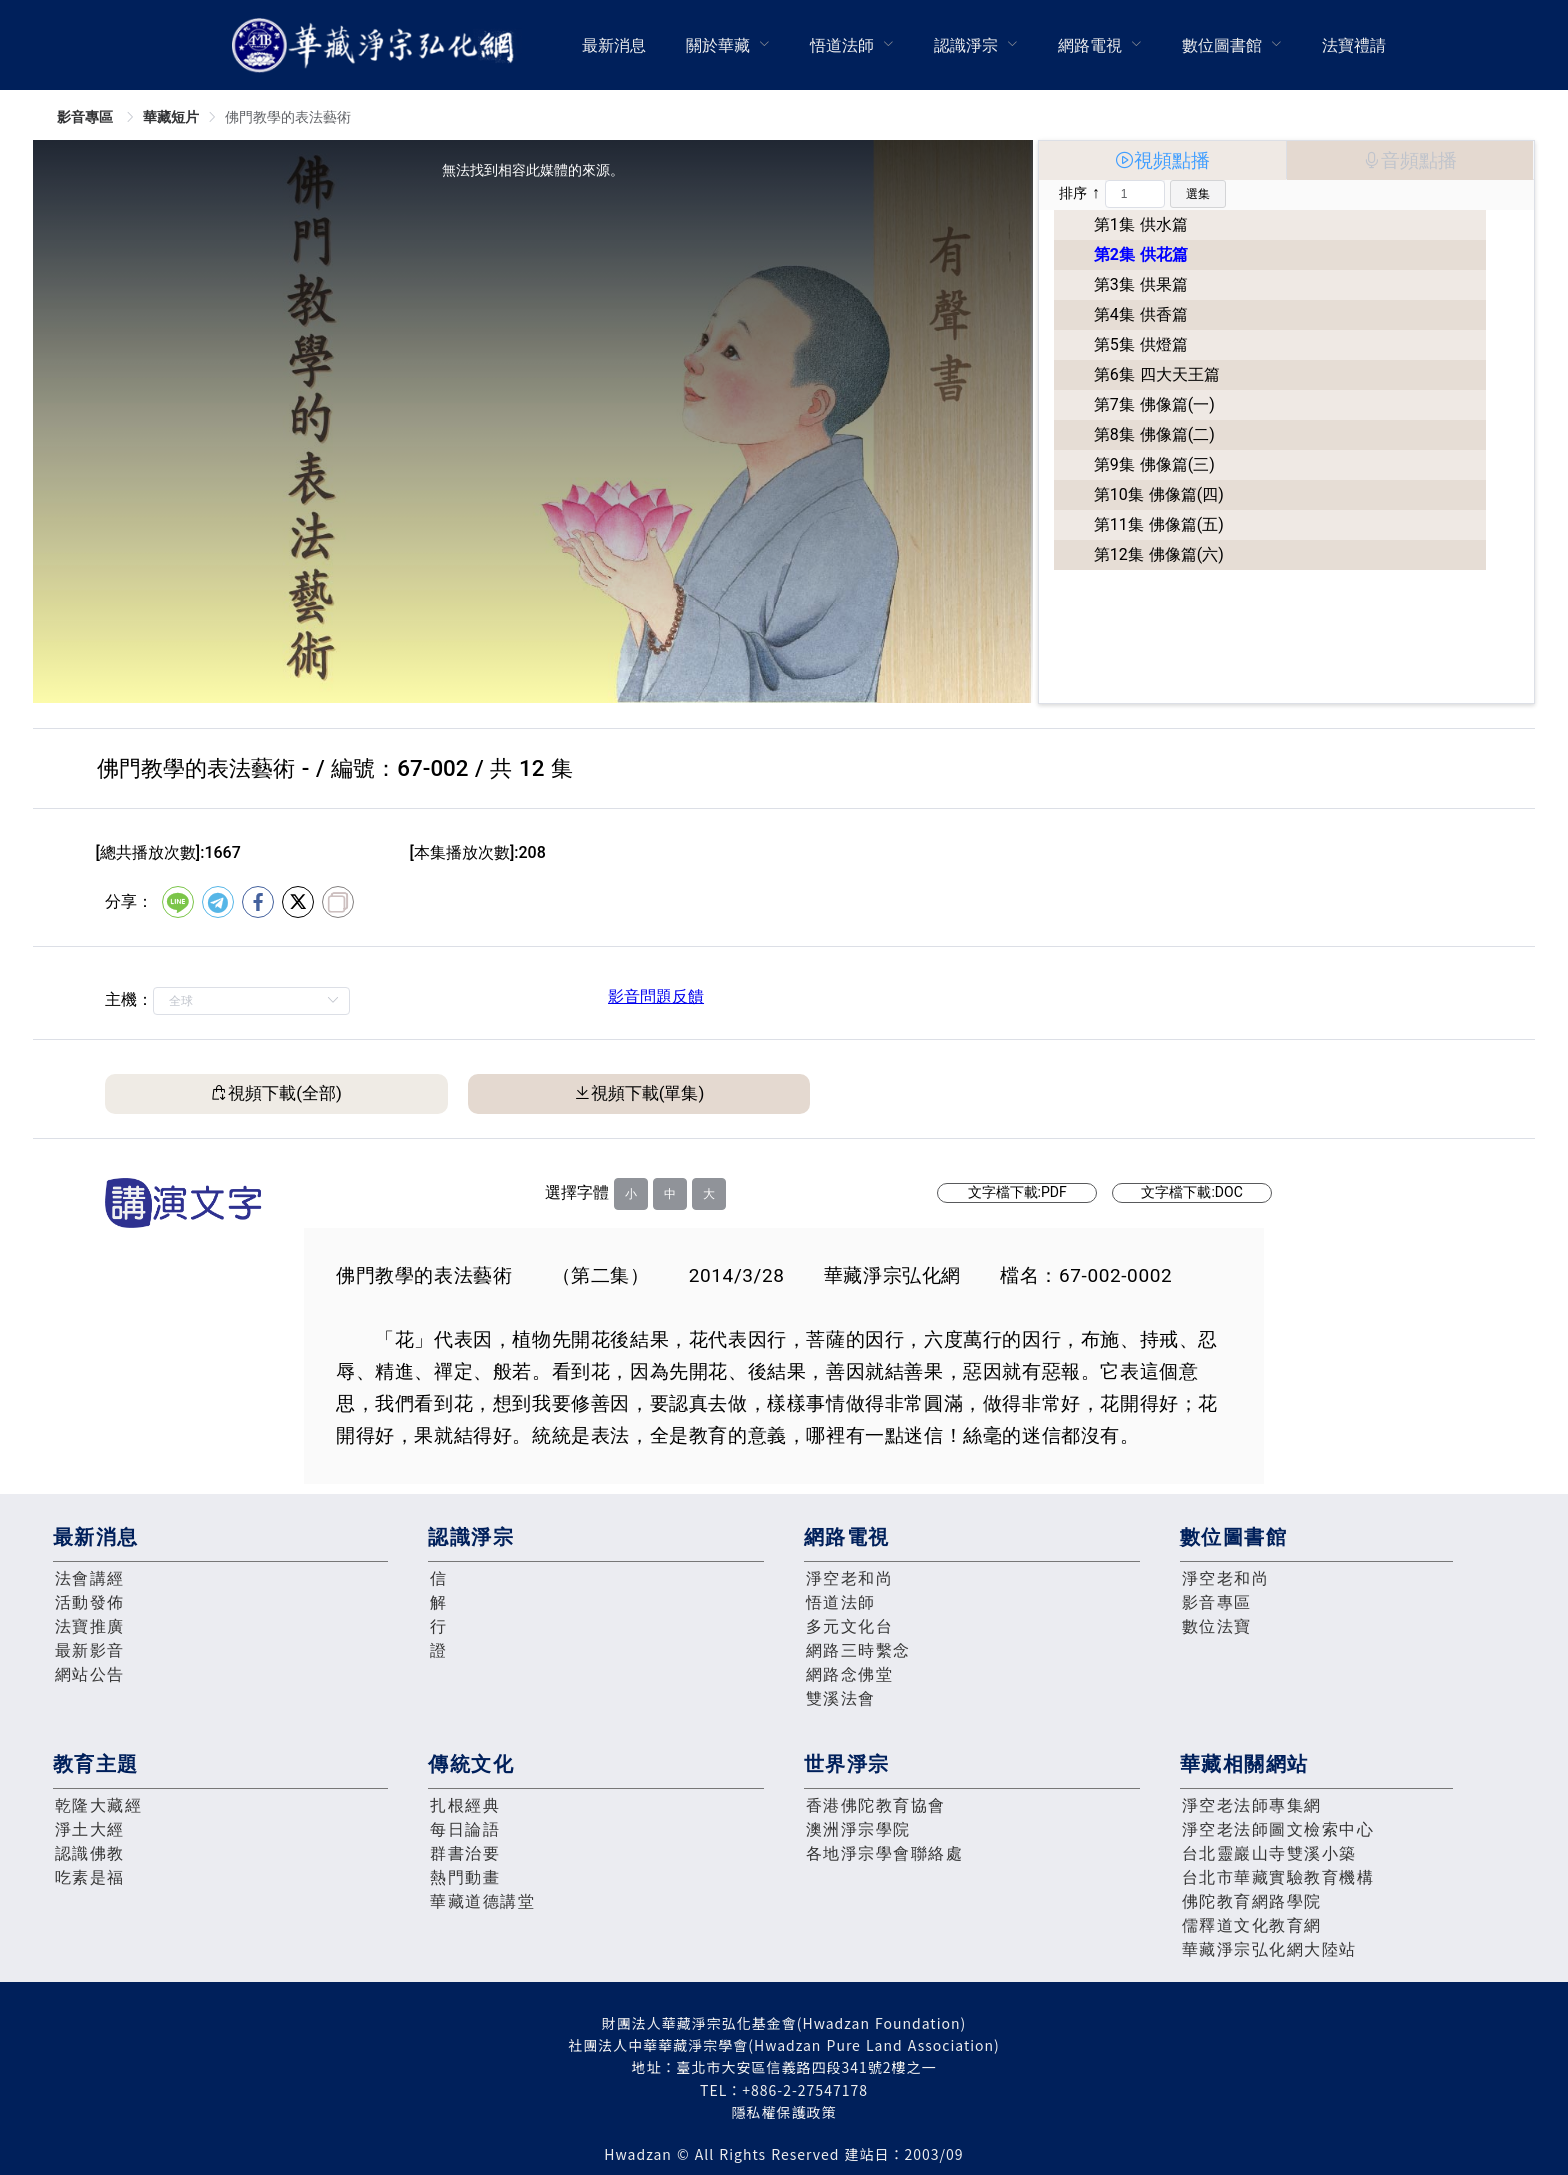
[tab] (1162, 160)
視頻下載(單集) (648, 1093)
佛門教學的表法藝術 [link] (288, 117)
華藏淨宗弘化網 (377, 45)
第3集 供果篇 (1141, 284)
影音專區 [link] (87, 117)
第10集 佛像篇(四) (1159, 494)
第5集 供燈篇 (1141, 344)
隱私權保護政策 (784, 2112)
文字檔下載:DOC (1191, 1192)
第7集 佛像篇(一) (1154, 404)
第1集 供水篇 (1141, 224)
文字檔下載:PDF (1017, 1192)
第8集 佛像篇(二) (1154, 434)
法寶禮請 (1354, 45)
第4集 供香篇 (1141, 314)
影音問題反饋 (656, 996)
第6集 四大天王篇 (1157, 374)
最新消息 (614, 45)
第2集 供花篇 (1141, 254)
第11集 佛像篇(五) (1159, 524)
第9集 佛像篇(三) (1154, 464)
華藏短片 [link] (171, 117)
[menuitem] (614, 45)
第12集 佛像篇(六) (1159, 554)
